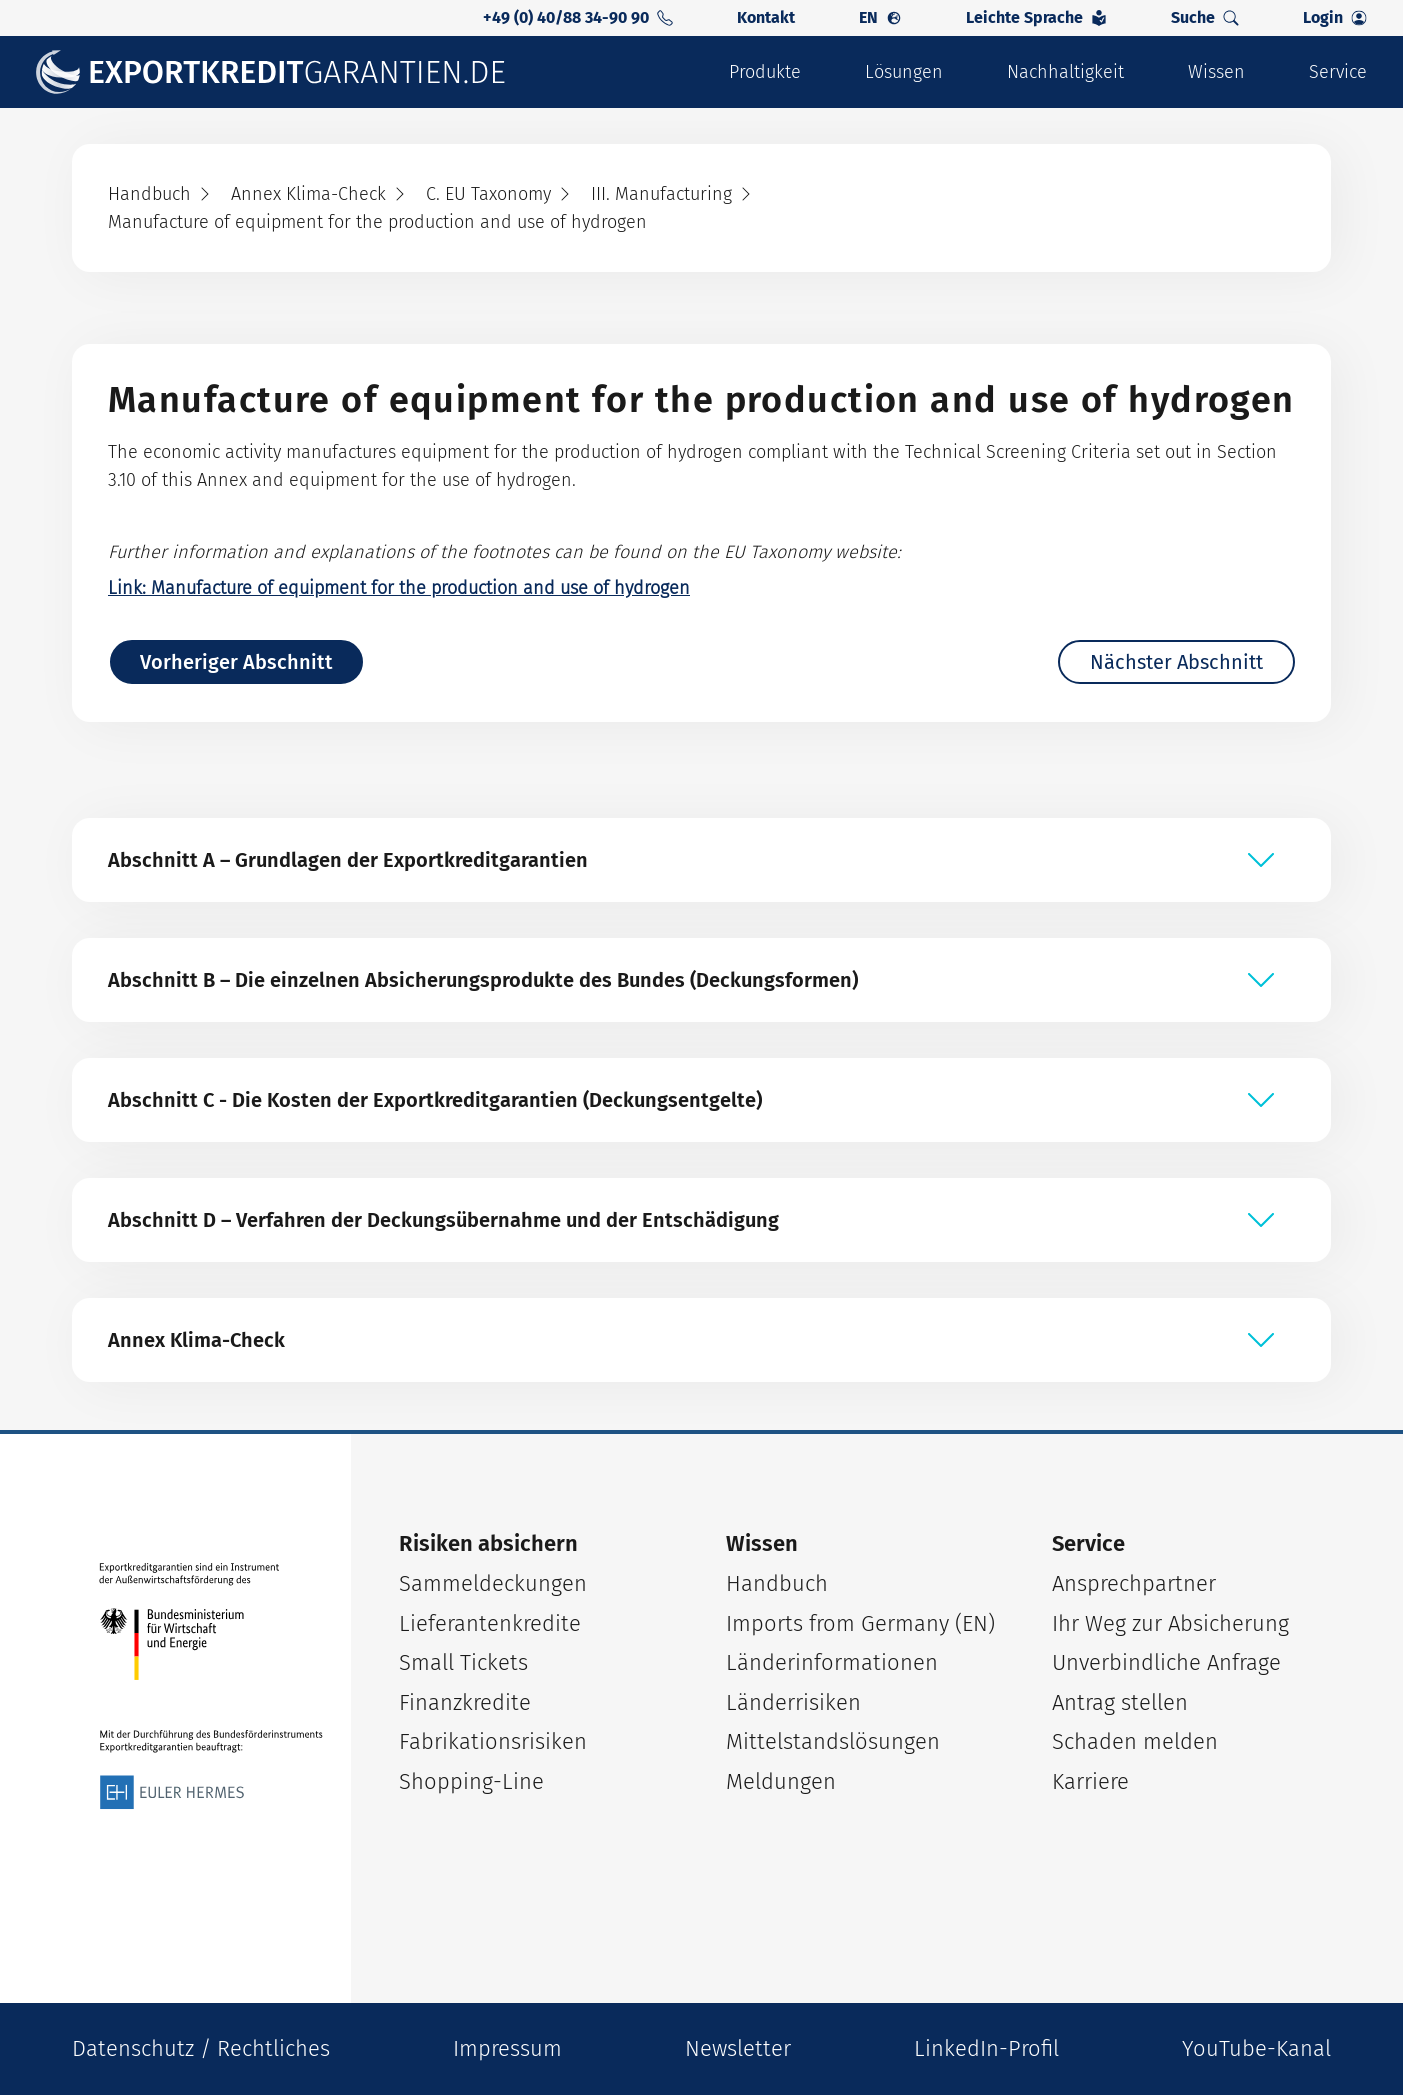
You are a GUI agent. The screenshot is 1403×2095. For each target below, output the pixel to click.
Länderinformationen (832, 1662)
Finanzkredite (465, 1702)
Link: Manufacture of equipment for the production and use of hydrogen (399, 588)
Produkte (765, 72)
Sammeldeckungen (493, 1583)
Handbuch (777, 1583)
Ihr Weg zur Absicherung (1170, 1623)
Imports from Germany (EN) (860, 1623)
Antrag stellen (1120, 1702)
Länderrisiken (793, 1702)
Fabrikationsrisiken (493, 1741)
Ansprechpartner (1134, 1583)
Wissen (1216, 72)
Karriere (1090, 1781)
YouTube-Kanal (1256, 2048)
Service (1338, 72)
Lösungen (904, 72)
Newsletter (738, 2048)
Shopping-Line (471, 1781)
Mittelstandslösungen (833, 1741)
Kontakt (766, 17)
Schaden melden (1135, 1741)
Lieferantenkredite (490, 1623)
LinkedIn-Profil (986, 2048)
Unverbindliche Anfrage (1166, 1662)
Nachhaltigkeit (1065, 72)
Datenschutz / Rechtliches (201, 2048)
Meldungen (781, 1781)
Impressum (507, 2048)
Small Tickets (463, 1662)
